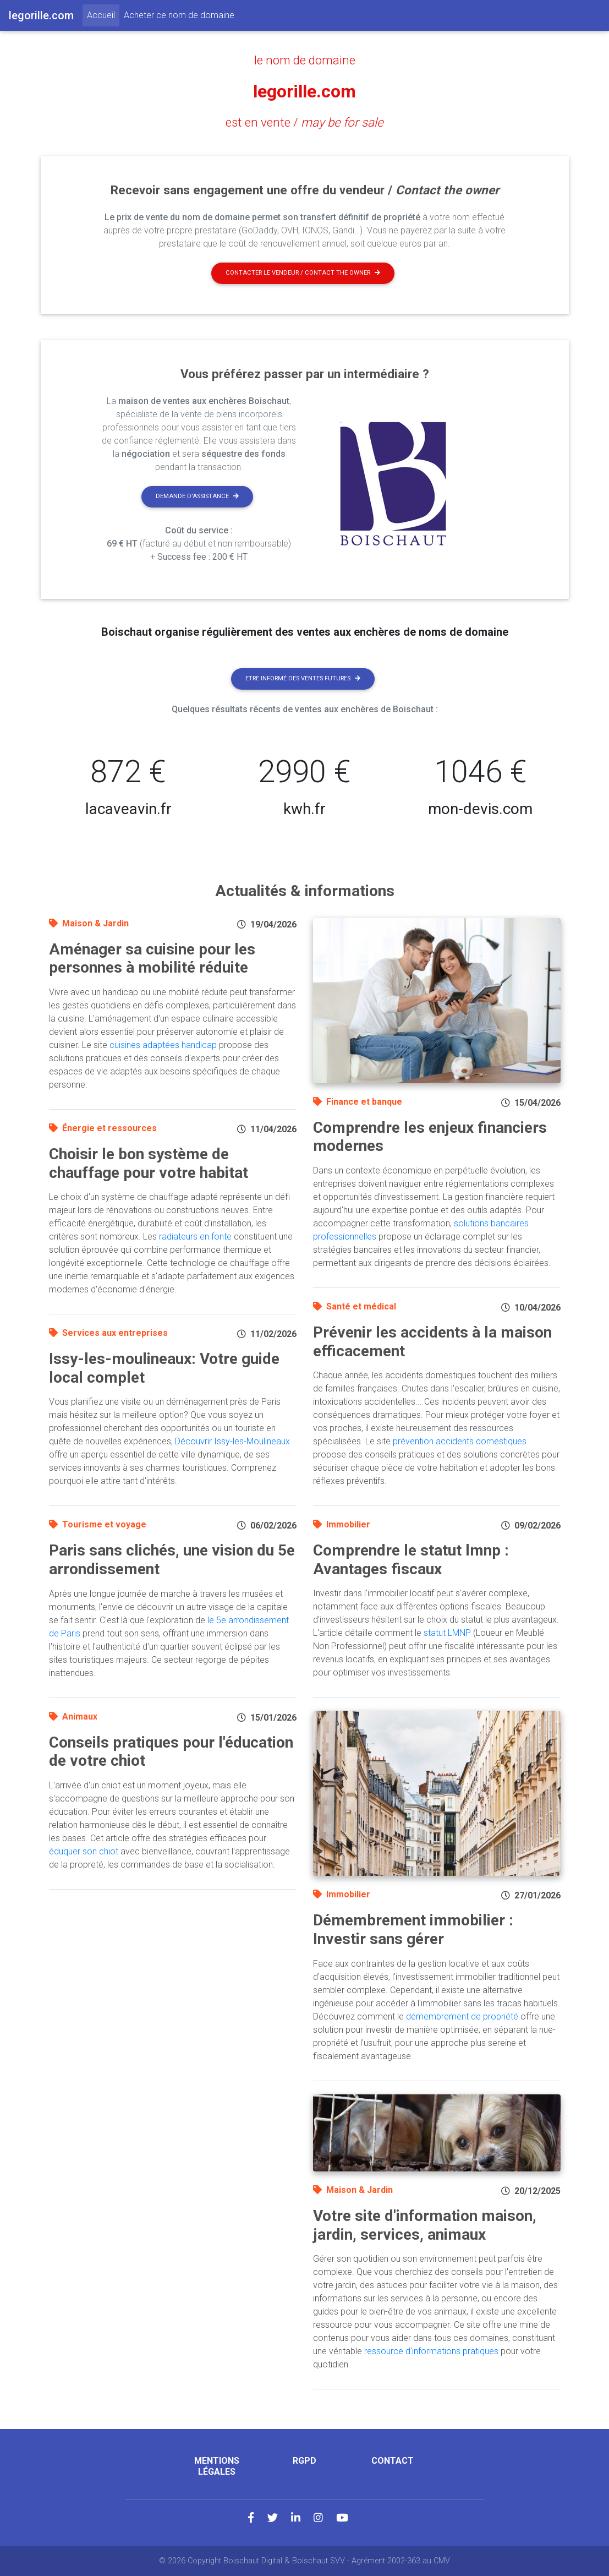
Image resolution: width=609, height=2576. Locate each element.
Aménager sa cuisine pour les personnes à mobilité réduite (152, 958)
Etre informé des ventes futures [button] (302, 678)
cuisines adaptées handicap (163, 1045)
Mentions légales (216, 2465)
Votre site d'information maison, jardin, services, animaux (424, 2225)
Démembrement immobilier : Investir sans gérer (413, 1929)
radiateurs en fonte (195, 1236)
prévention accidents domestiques (459, 1441)
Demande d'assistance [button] (197, 496)
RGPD (304, 2460)
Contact (392, 2460)
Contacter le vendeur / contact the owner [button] (303, 272)
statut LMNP (447, 1633)
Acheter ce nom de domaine (179, 15)
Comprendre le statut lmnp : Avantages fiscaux (411, 1559)
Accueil (103, 14)
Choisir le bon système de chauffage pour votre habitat (148, 1163)
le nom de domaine (304, 60)
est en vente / (304, 122)
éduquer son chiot (83, 1851)
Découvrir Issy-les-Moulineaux (232, 1441)
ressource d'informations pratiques (431, 2351)
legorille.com (304, 91)
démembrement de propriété (462, 2016)
